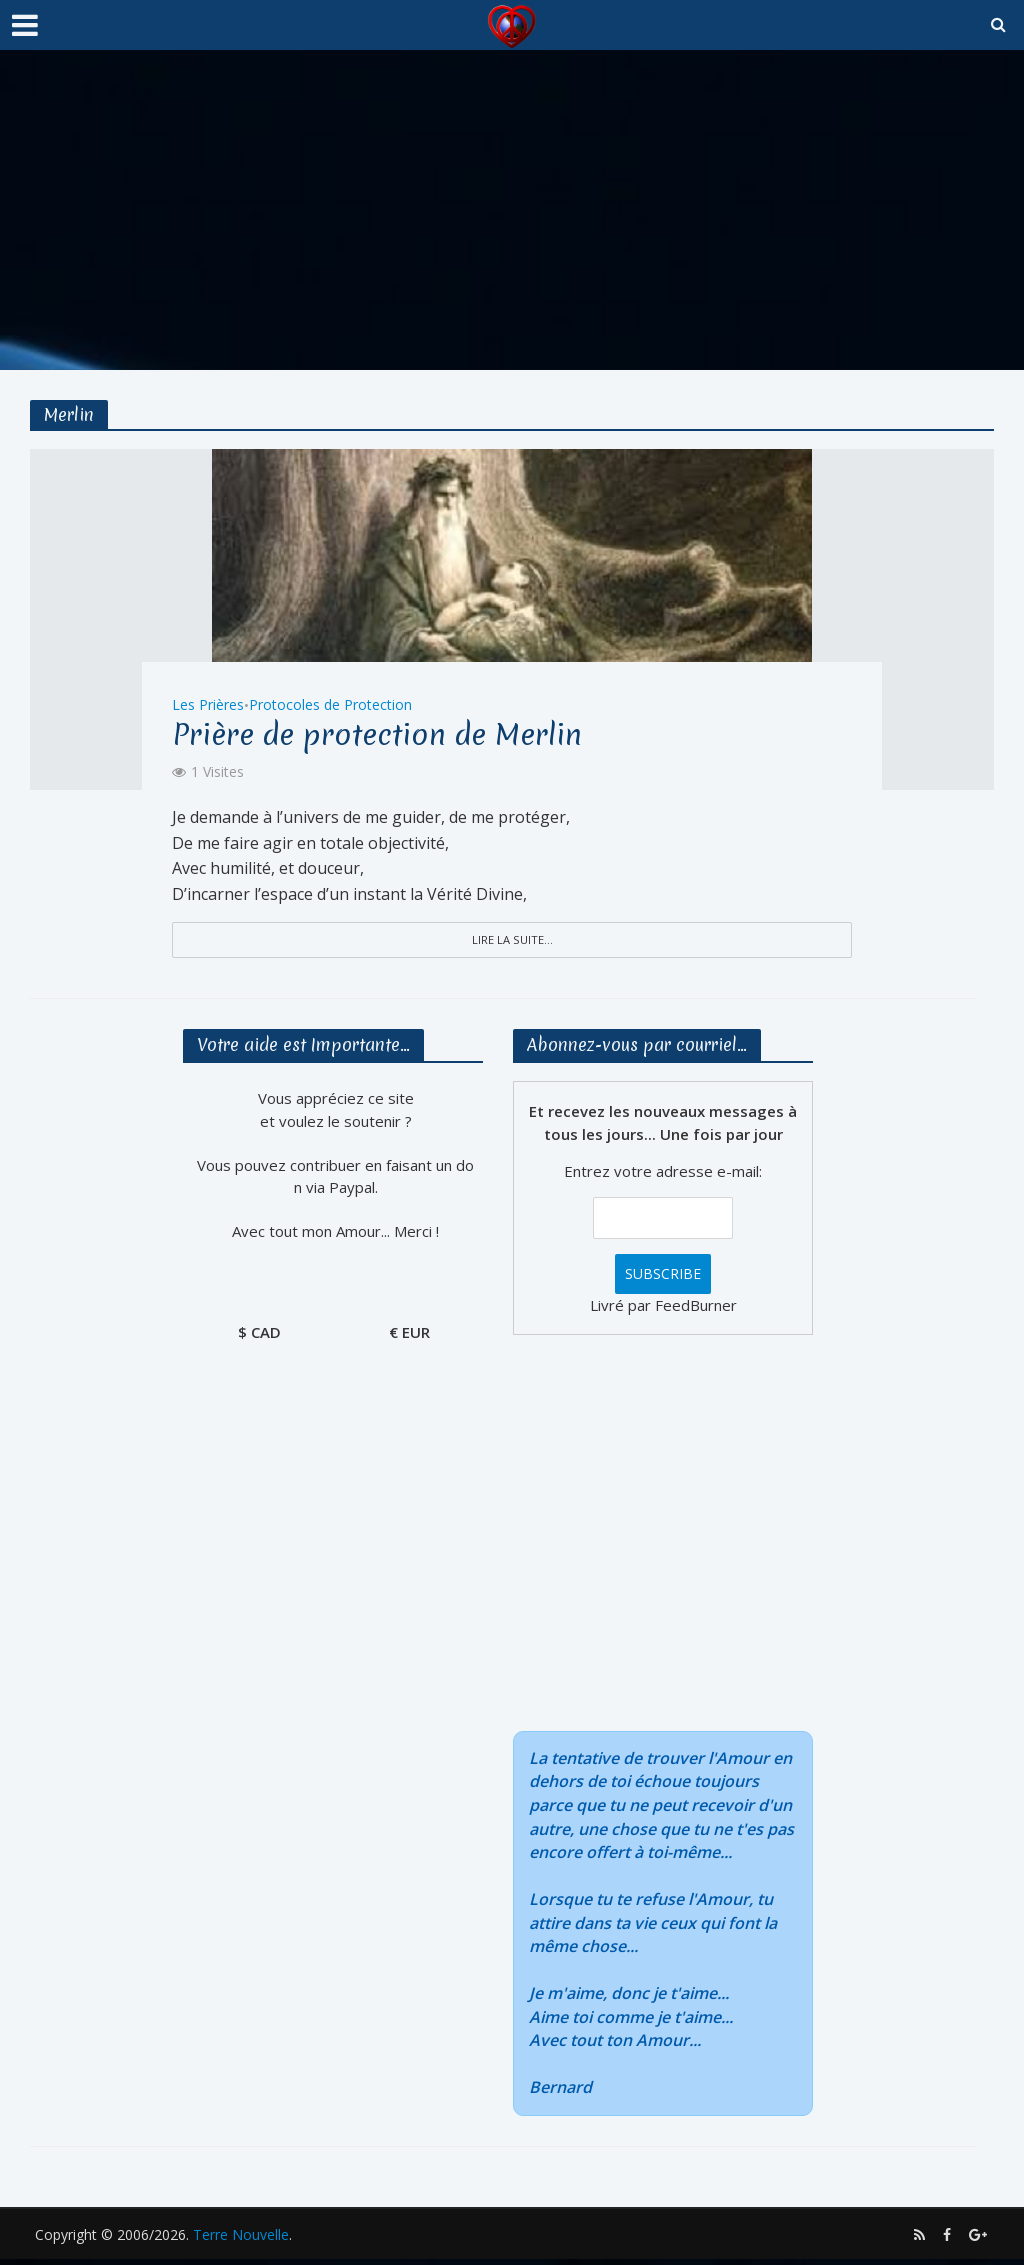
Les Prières (208, 698)
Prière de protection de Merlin (419, 732)
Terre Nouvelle (241, 2240)
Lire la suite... (512, 940)
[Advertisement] (512, 210)
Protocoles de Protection (330, 698)
